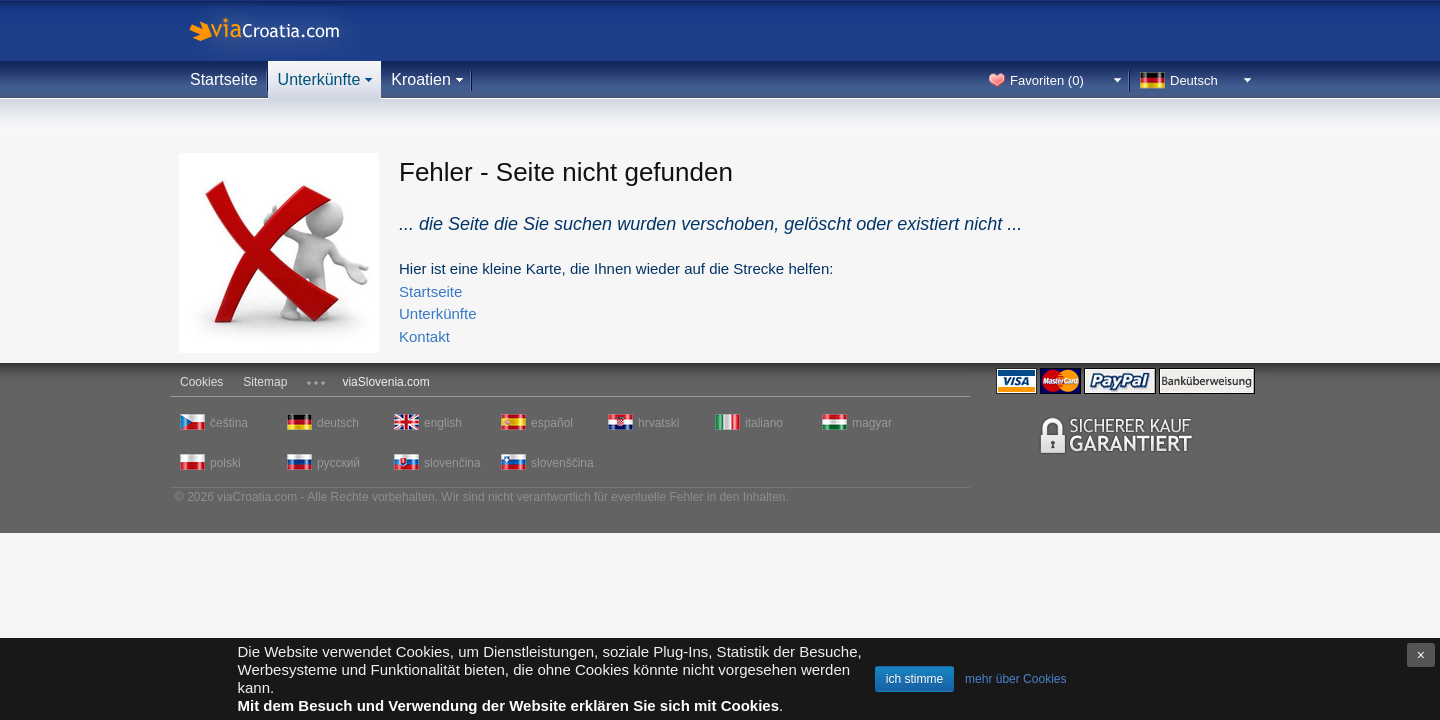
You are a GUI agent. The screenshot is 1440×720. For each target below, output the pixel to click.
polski (225, 463)
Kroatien (421, 79)
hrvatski (658, 423)
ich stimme (914, 679)
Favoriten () (1047, 80)
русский (338, 463)
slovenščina (561, 463)
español (552, 423)
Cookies (201, 382)
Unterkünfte (319, 79)
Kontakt (424, 336)
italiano (764, 423)
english (443, 423)
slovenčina (452, 463)
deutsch (338, 423)
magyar (872, 423)
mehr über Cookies (1015, 679)
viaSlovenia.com (385, 382)
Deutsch (1194, 80)
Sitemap (265, 382)
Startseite (224, 79)
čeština (229, 423)
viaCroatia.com (285, 30)
